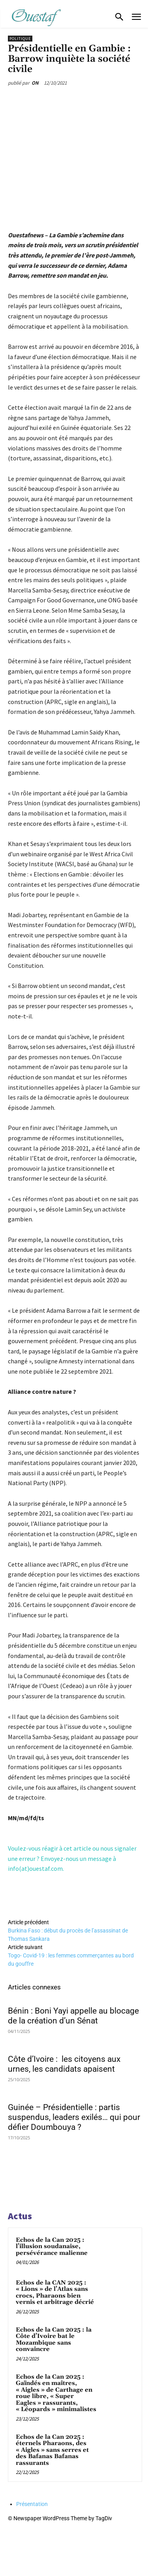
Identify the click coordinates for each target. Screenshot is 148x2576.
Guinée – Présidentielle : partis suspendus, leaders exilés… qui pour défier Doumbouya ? (74, 2117)
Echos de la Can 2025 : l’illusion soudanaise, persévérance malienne (52, 2246)
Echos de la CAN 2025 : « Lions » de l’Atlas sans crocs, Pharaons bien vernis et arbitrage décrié (55, 2292)
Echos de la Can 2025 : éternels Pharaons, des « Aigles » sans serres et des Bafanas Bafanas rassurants (52, 2450)
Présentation (32, 2504)
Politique (20, 39)
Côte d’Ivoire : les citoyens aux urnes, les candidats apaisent (64, 2064)
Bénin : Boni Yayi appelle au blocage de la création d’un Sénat (73, 2015)
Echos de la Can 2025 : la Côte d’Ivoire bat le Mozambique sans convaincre (54, 2339)
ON (35, 82)
